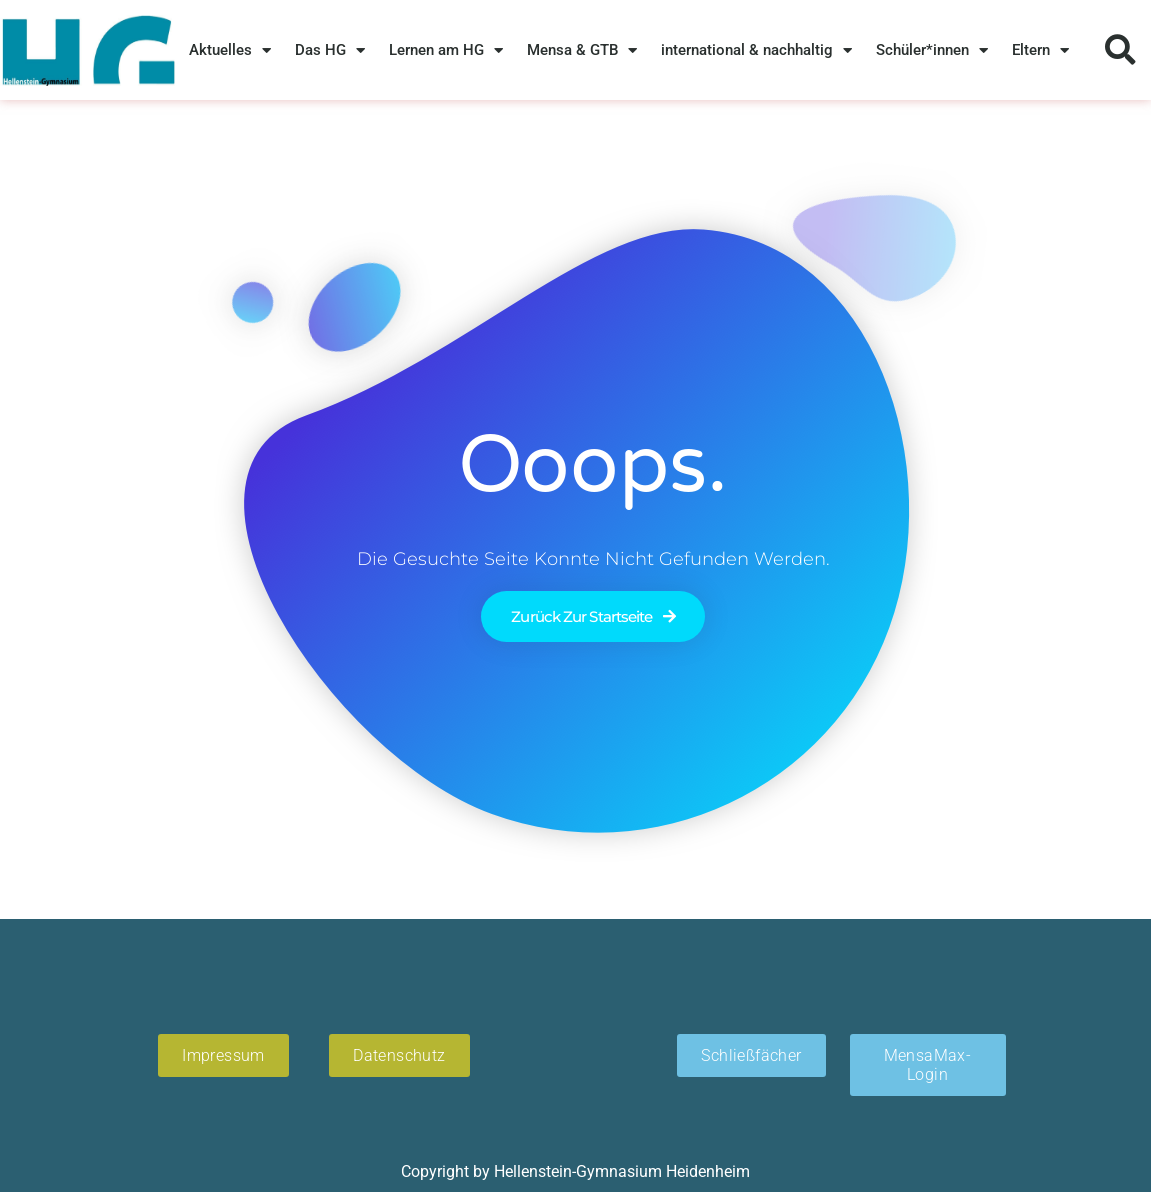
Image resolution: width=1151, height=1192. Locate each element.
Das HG (330, 50)
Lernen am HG (446, 50)
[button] (1120, 50)
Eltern (1040, 50)
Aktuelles (230, 50)
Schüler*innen (932, 50)
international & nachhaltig (756, 50)
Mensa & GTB (582, 50)
